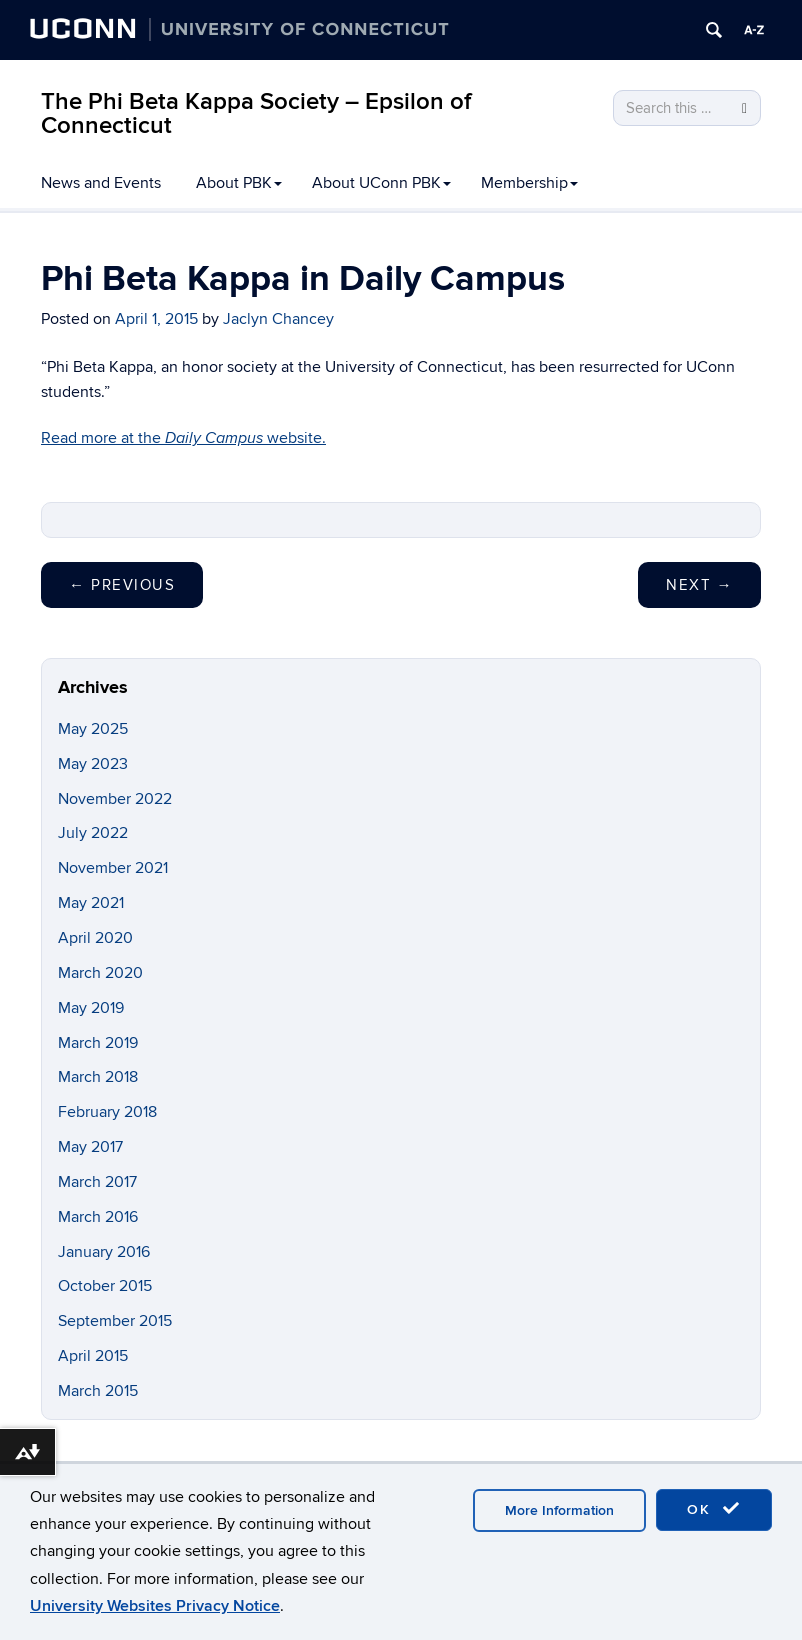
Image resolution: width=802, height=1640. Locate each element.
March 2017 (97, 1182)
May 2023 (93, 764)
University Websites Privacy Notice (155, 1606)
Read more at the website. (183, 438)
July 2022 (93, 833)
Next (699, 585)
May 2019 (91, 1008)
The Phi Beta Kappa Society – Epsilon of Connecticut (256, 113)
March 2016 (98, 1217)
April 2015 (93, 1356)
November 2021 (113, 868)
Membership (529, 183)
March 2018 (98, 1077)
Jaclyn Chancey (278, 319)
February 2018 (107, 1112)
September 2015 (115, 1321)
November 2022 (115, 799)
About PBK (239, 183)
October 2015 (105, 1286)
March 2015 (98, 1391)
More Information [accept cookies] (559, 1510)
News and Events (101, 183)
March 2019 (98, 1043)
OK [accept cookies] (714, 1509)
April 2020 (95, 938)
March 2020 (100, 973)
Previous (122, 585)
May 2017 (90, 1147)
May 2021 (91, 903)
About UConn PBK (381, 183)
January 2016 (104, 1252)
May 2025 (93, 729)
